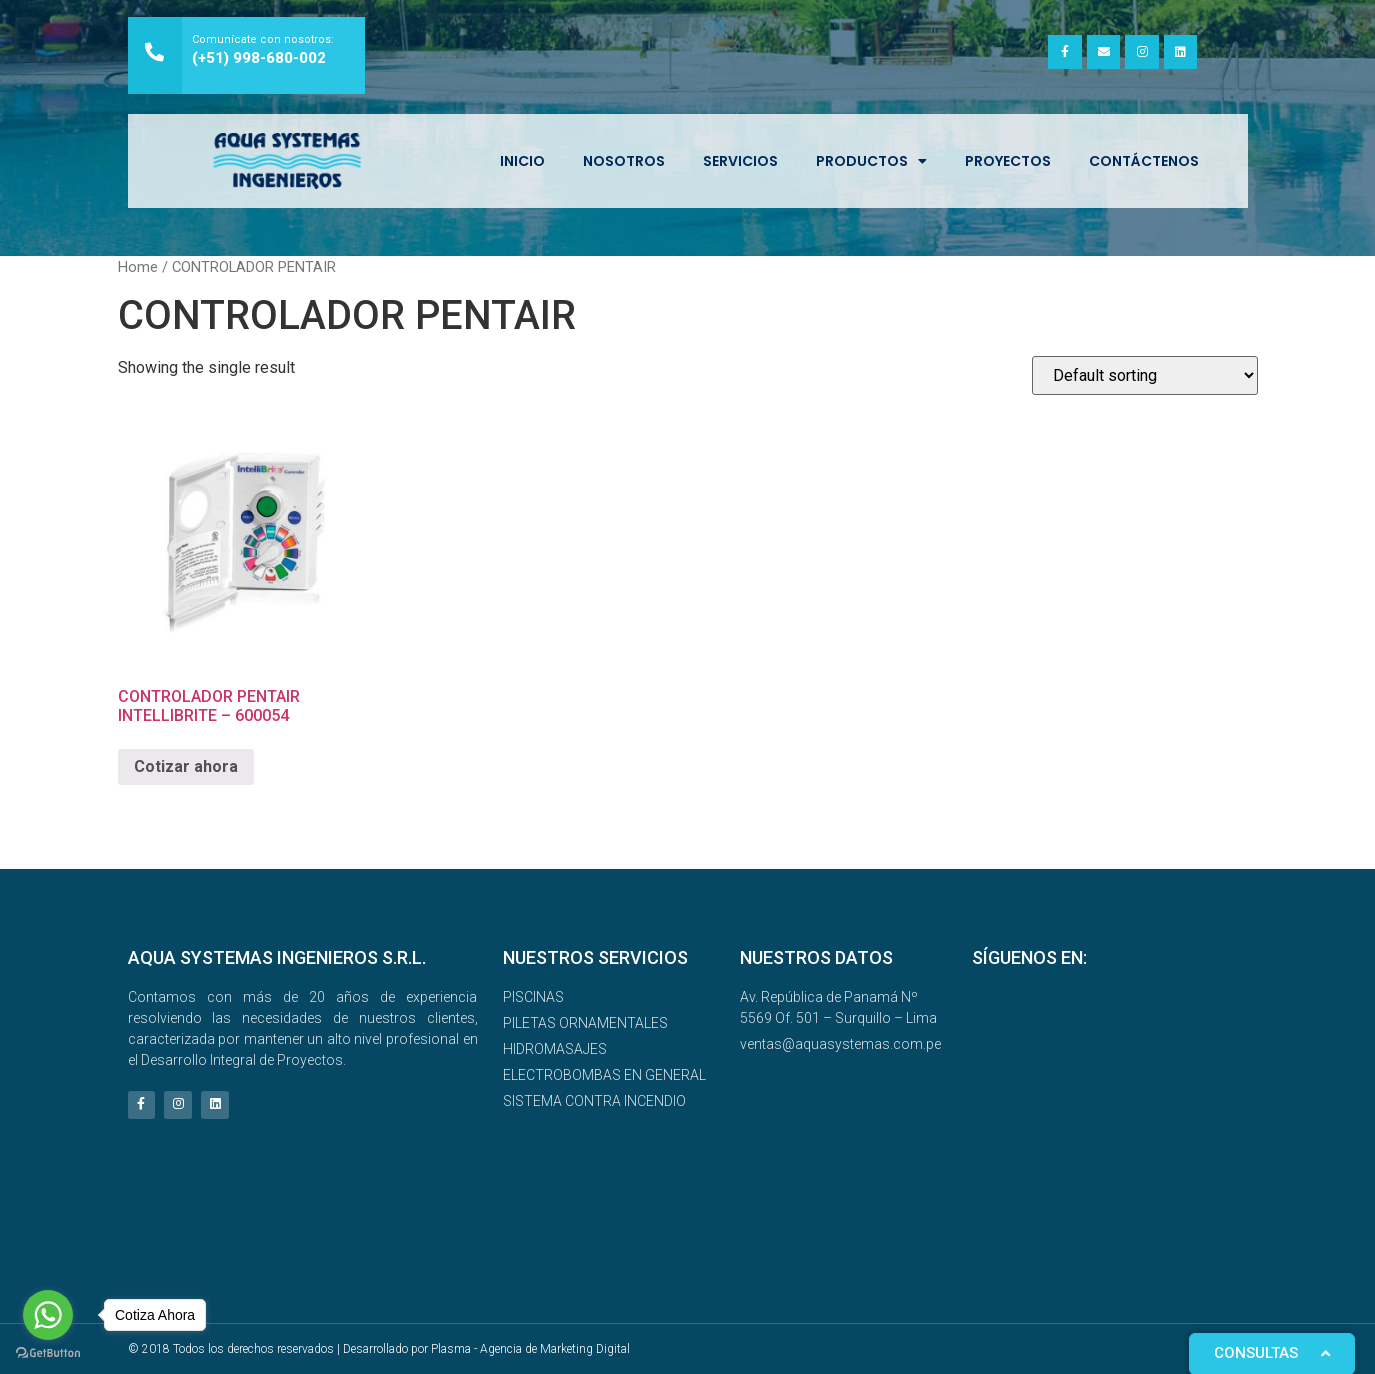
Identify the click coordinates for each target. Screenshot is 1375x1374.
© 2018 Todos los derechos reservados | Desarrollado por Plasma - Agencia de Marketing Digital (379, 1349)
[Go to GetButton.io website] (48, 1353)
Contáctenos (1144, 161)
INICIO (522, 161)
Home (138, 267)
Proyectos (1008, 161)
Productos (871, 161)
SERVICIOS (740, 161)
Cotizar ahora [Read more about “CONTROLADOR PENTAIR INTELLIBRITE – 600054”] (186, 766)
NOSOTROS (624, 161)
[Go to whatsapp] (48, 1315)
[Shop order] (1145, 375)
